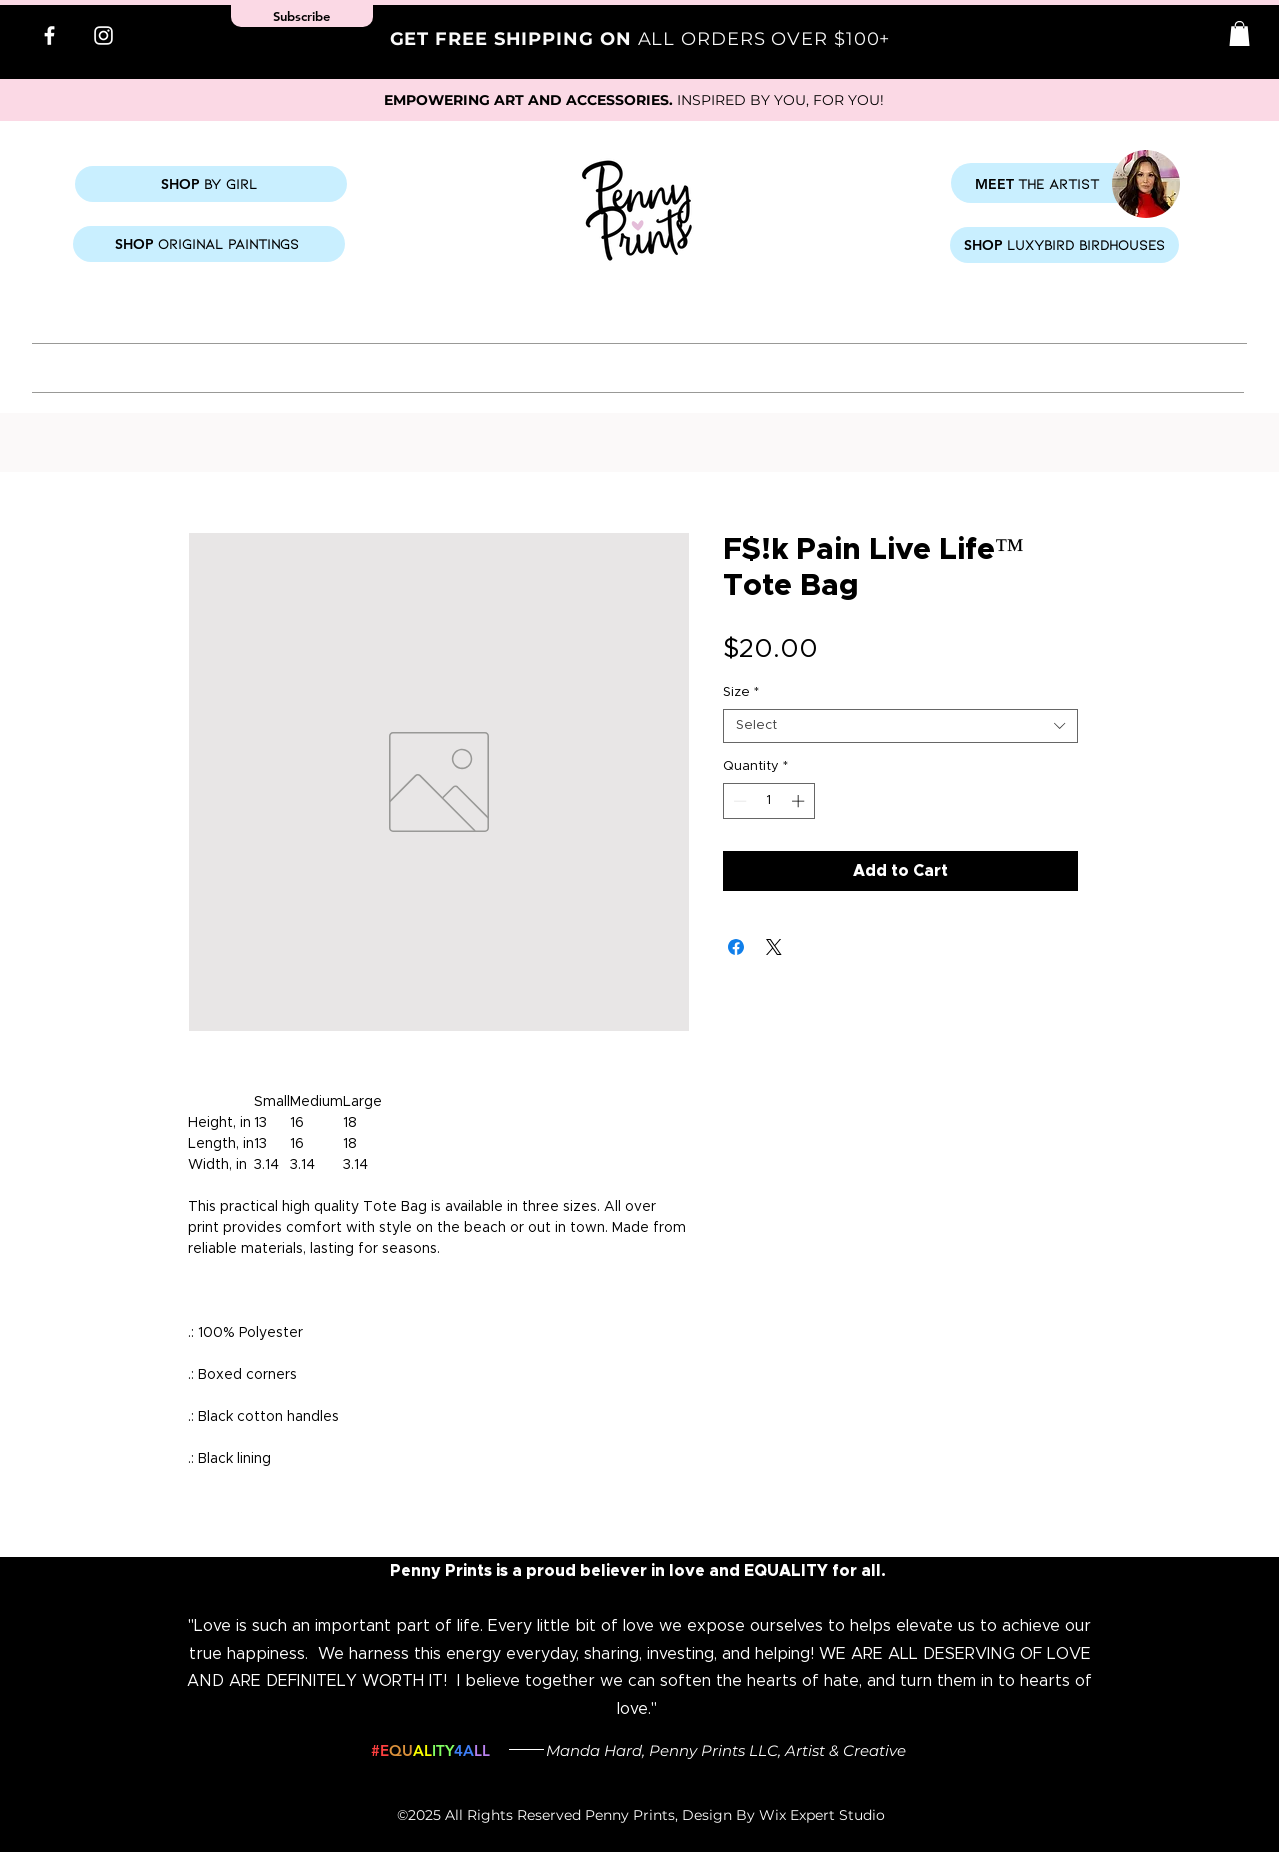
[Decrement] (738, 801)
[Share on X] (774, 947)
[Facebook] (49, 35)
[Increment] (800, 801)
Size (741, 692)
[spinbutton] (768, 801)
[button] (1239, 33)
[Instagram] (103, 35)
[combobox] (900, 726)
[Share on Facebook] (736, 947)
